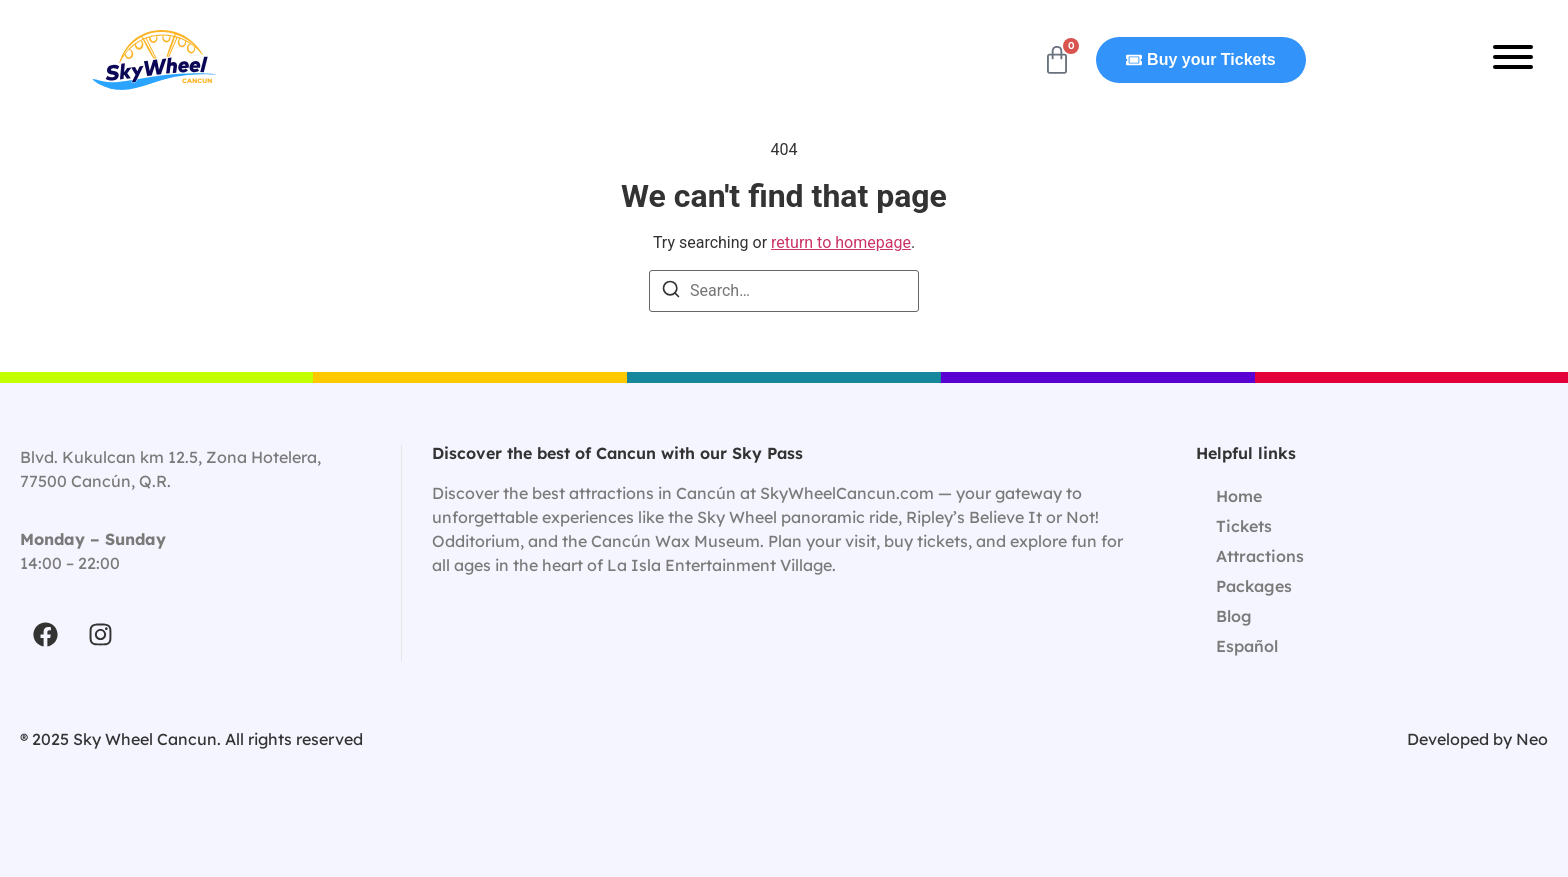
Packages (1254, 586)
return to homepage (841, 242)
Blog (1234, 616)
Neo (1532, 739)
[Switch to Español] (1372, 646)
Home (1239, 496)
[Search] (671, 292)
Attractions (1260, 556)
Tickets (1244, 526)
